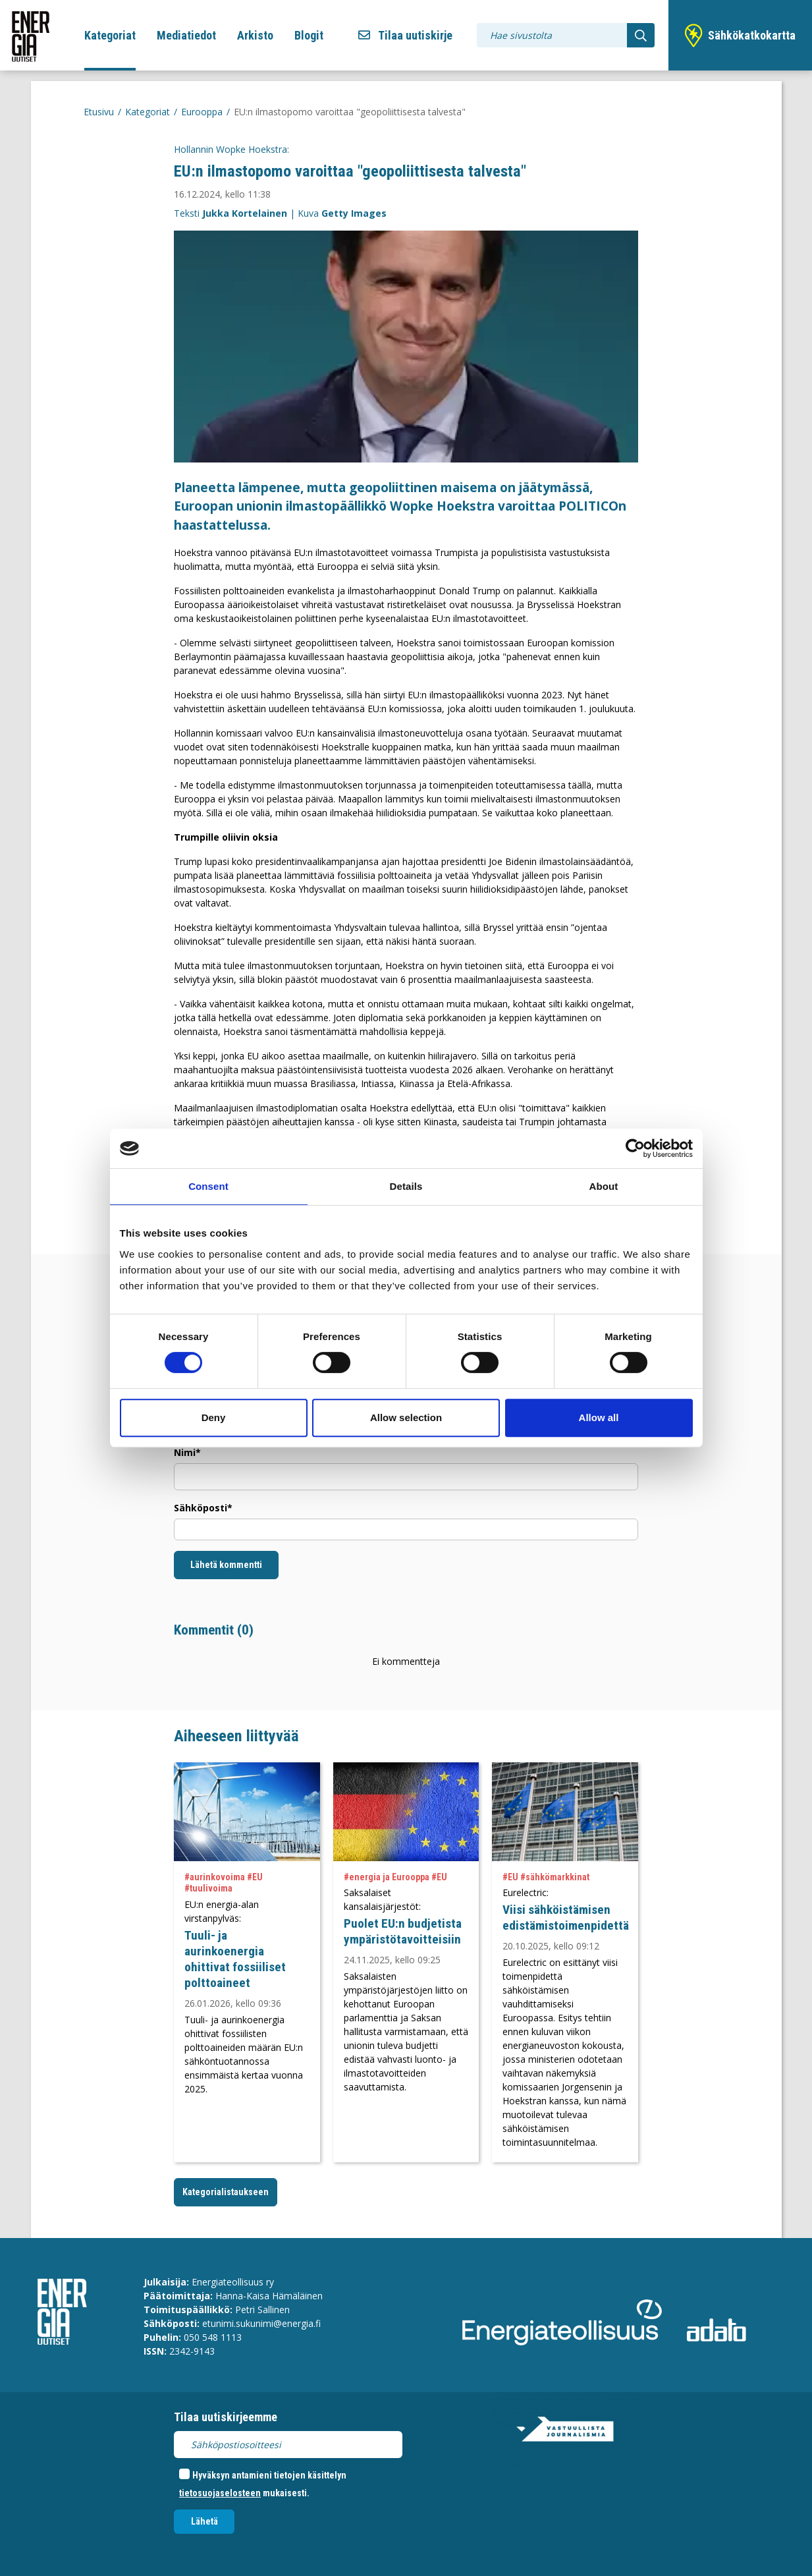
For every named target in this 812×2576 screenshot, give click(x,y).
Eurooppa (202, 111)
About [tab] (603, 1186)
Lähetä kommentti (226, 1564)
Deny (214, 1417)
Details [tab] (406, 1186)
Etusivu (99, 111)
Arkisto (255, 35)
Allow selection (406, 1417)
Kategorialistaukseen (225, 2192)
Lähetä (204, 2521)
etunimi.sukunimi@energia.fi (261, 2323)
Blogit (308, 35)
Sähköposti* (203, 1507)
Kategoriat (110, 35)
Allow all (599, 1417)
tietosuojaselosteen (220, 2493)
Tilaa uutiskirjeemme (225, 2417)
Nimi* (187, 1452)
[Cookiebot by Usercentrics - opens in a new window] (635, 1148)
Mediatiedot (186, 35)
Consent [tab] (208, 1186)
